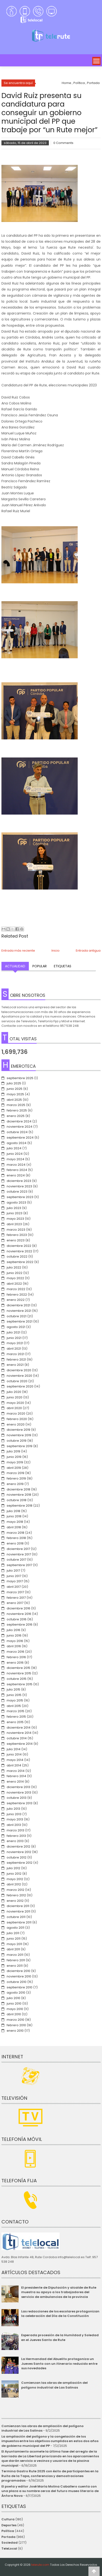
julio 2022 (14, 1267)
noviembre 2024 (19, 1126)
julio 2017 (13, 1570)
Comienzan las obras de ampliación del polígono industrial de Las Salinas (54, 2385)
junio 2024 (15, 1153)
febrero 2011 (16, 1960)
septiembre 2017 (19, 1565)
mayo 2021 (15, 1343)
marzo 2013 (15, 1830)
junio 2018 (14, 1516)
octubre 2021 (16, 1316)
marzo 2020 (16, 1413)
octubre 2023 (17, 1191)
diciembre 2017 (18, 1549)
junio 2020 (14, 1397)
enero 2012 (15, 1900)
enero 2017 (15, 1603)
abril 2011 (13, 1949)
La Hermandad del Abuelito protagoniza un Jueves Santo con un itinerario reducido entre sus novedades (59, 2363)
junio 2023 (14, 1213)
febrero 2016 (16, 1657)
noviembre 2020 (19, 1375)
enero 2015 (15, 1722)
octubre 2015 (16, 1678)
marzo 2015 (15, 1711)
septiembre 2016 (19, 1624)
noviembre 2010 (19, 1976)
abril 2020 (14, 1408)
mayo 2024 (15, 1159)
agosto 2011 (15, 1927)
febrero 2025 (17, 1110)
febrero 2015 (16, 1716)
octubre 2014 (17, 1738)
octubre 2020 (17, 1381)
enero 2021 (15, 1364)
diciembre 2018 (18, 1489)
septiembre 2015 (19, 1684)
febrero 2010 (16, 2025)
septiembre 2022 (20, 1262)
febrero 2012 (16, 1895)
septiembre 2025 (20, 1078)
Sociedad (9, 2542)
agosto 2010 (16, 1992)
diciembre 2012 (18, 1846)
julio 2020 (14, 1392)
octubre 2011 (16, 1917)
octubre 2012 (16, 1857)
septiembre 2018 (19, 1505)
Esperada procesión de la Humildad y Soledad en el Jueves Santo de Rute (60, 2337)
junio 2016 (14, 1635)
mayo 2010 (15, 2009)
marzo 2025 (16, 1105)
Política (7, 2531)
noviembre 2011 (18, 1911)
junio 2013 (14, 1814)
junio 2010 (14, 2003)
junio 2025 (14, 1088)
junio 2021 (14, 1338)
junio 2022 (14, 1273)
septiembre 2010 (19, 1987)
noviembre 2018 (19, 1494)
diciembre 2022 (19, 1246)
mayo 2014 (15, 1760)
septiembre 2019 (19, 1446)
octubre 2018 (16, 1500)
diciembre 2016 (18, 1608)
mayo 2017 (15, 1581)
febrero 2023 (17, 1235)
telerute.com (40, 2565)
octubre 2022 (17, 1256)
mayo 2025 (15, 1094)
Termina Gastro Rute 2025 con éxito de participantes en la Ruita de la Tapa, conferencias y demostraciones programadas (49, 2476)
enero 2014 (15, 1781)
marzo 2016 (15, 1651)
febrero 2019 (16, 1478)
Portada (8, 2537)
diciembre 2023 (19, 1181)
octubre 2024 (17, 1132)
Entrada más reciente (18, 950)
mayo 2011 (14, 1944)
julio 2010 (13, 1998)
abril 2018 (14, 1527)
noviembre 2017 (19, 1554)
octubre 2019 (16, 1440)
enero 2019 (15, 1484)
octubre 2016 (16, 1619)
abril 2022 (14, 1283)
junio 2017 (14, 1576)
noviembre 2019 (19, 1435)
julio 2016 (13, 1630)
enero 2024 (16, 1175)
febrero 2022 (17, 1294)
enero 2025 (16, 1116)
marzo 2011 (15, 1954)
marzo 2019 (15, 1473)
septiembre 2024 (20, 1137)
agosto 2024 (16, 1143)
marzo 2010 (15, 2019)
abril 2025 (14, 1099)
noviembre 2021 (19, 1310)
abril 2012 (14, 1884)
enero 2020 (16, 1424)
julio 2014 (13, 1749)
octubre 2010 (16, 1982)
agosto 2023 (16, 1202)
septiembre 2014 (20, 1743)
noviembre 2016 (19, 1614)
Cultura (8, 2519)
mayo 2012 (15, 1879)
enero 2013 (15, 1841)
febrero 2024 (17, 1170)
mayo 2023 (15, 1218)
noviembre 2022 (19, 1251)
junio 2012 (14, 1873)
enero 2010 (15, 2030)
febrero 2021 (16, 1359)
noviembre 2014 (19, 1732)
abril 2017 (14, 1586)
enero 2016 (15, 1662)
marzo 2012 (15, 1890)
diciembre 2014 (19, 1727)
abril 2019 (14, 1467)
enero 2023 (16, 1240)
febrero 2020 (17, 1419)
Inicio (55, 950)
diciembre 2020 (19, 1370)
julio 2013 (13, 1808)
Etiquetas (62, 966)
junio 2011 (13, 1938)
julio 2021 (13, 1332)
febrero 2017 (16, 1597)
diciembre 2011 (18, 1906)
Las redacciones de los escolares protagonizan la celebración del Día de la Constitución (60, 2313)
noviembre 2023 (19, 1186)
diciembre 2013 (18, 1787)
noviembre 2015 (19, 1673)
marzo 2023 (16, 1229)
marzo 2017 (15, 1592)
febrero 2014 (16, 1776)
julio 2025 (14, 1083)
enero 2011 (15, 1965)
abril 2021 (14, 1348)
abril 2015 (14, 1706)
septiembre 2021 (19, 1321)
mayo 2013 (15, 1819)
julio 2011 (13, 1933)
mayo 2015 (15, 1700)
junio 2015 (14, 1695)
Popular (39, 966)
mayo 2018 (15, 1521)
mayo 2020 (15, 1403)
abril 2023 (14, 1224)
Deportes (8, 2525)
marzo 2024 (16, 1164)
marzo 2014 (16, 1771)
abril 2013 (14, 1825)
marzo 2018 (15, 1532)
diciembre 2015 (18, 1668)
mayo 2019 (15, 1462)
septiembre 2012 (19, 1862)
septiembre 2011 (19, 1922)
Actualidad (15, 966)
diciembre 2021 (18, 1305)
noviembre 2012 (19, 1852)
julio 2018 (13, 1511)
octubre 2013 (16, 1797)
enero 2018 (15, 1543)
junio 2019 (14, 1457)
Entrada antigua (88, 950)
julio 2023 (14, 1208)
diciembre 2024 (19, 1121)
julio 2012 (13, 1868)
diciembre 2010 (18, 1971)
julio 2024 (14, 1148)
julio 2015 (13, 1689)
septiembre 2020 (20, 1386)
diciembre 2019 (18, 1429)
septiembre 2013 (19, 1803)
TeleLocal (9, 2548)
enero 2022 (16, 1300)
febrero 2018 (16, 1538)
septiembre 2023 (20, 1197)
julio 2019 (13, 1451)
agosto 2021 (16, 1327)
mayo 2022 (15, 1278)
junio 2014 (14, 1754)
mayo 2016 (15, 1641)
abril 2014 (14, 1765)
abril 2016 (14, 1646)
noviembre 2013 (19, 1792)
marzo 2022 (16, 1289)
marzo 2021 (15, 1354)
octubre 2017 (16, 1559)
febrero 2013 (16, 1836)
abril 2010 (14, 2014)
